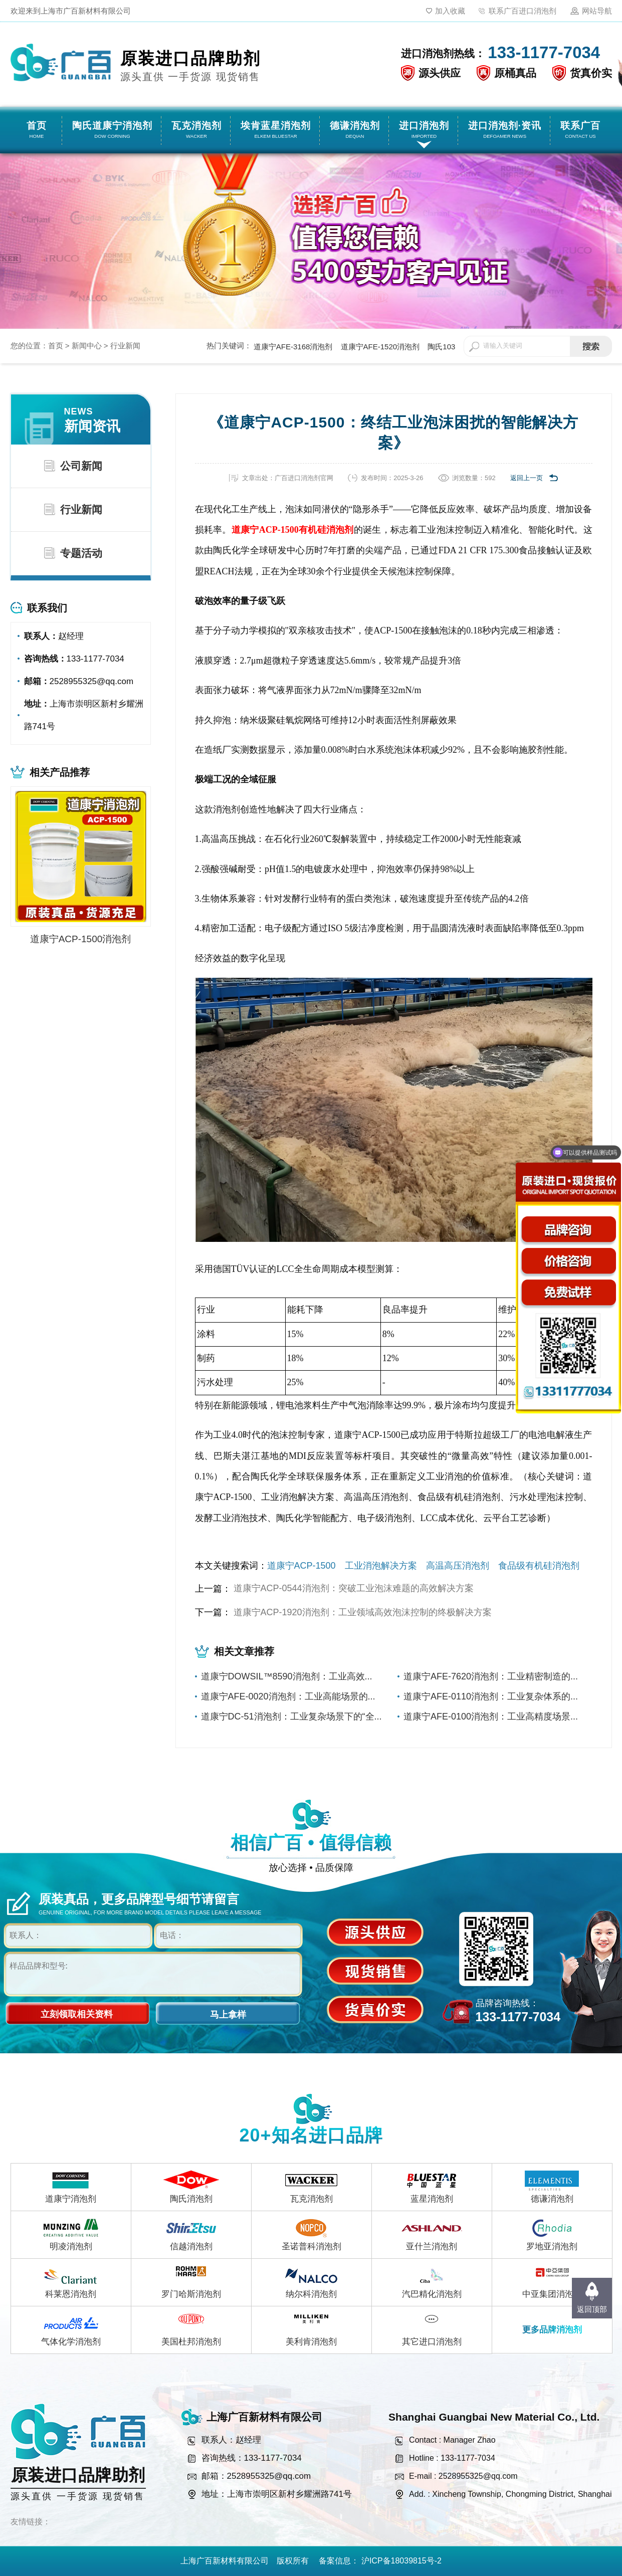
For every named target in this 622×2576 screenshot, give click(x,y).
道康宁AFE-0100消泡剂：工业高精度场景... (490, 1716)
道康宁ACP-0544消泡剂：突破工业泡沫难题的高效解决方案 (354, 1588)
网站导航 (597, 11)
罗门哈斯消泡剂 (191, 2294)
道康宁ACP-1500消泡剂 (80, 939)
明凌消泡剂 (71, 2246)
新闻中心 (87, 345)
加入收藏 (450, 11)
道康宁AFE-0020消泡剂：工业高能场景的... (288, 1696)
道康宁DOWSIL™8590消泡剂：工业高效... (286, 1676)
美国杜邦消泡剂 (191, 2341)
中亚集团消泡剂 (552, 2294)
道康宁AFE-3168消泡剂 (293, 346)
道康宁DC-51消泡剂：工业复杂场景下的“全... (291, 1716)
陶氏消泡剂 (191, 2199)
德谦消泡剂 (552, 2199)
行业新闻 (125, 345)
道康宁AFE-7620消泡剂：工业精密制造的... (490, 1676)
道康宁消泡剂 (70, 2199)
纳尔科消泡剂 (311, 2294)
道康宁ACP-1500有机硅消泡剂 (293, 530)
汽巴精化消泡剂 (432, 2294)
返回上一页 (526, 478)
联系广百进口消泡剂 (522, 11)
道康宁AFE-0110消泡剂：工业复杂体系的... (490, 1696)
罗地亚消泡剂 (551, 2246)
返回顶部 (592, 2309)
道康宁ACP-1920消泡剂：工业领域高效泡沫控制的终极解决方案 (363, 1612)
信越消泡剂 (191, 2246)
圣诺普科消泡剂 (311, 2246)
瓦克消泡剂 (311, 2199)
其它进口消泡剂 (432, 2341)
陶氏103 (441, 346)
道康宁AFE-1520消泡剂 (380, 346)
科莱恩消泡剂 (70, 2294)
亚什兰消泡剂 (431, 2246)
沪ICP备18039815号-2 (401, 2560)
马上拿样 (228, 2015)
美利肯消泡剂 (311, 2341)
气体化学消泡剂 (71, 2341)
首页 (55, 345)
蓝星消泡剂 (431, 2199)
